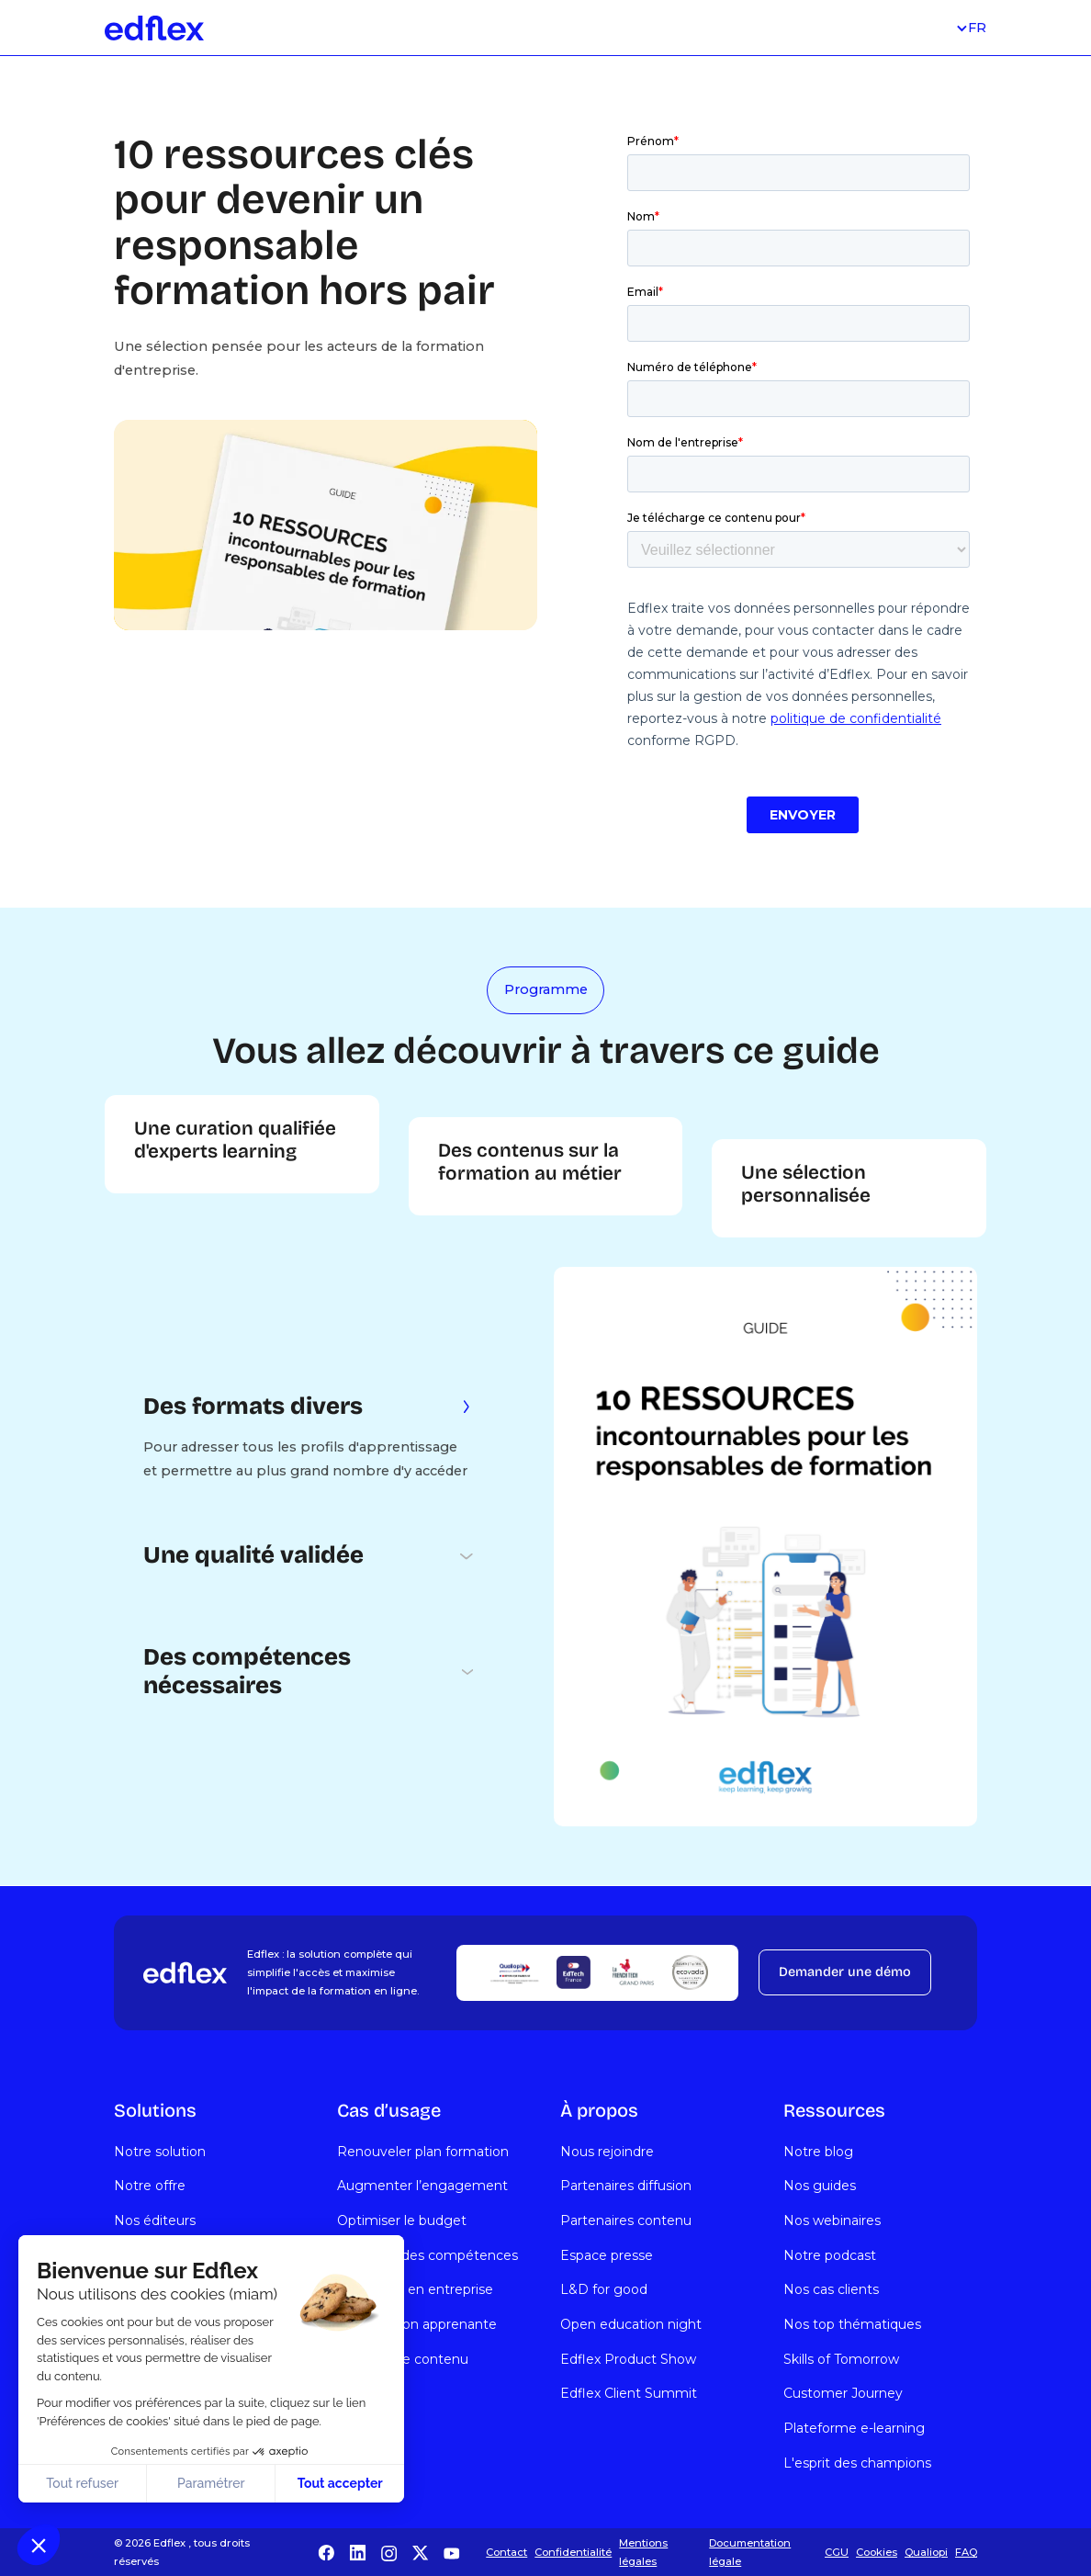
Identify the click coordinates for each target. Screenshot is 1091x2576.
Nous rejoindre (607, 2151)
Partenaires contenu (626, 2220)
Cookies (876, 2552)
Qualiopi (926, 2552)
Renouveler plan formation (423, 2151)
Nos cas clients (831, 2289)
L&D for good (603, 2289)
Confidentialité (573, 2552)
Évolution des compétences (427, 2255)
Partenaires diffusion (626, 2185)
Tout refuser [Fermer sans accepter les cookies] (82, 2483)
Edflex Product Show (628, 2359)
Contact (506, 2552)
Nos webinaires (832, 2220)
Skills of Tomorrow (841, 2359)
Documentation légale (750, 2552)
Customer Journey (843, 2393)
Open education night (631, 2324)
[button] (39, 2545)
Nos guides (819, 2185)
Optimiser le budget (402, 2220)
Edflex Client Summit (628, 2393)
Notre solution (160, 2151)
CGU (837, 2552)
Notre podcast (829, 2255)
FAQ (966, 2552)
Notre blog (818, 2151)
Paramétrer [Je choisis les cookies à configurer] (211, 2483)
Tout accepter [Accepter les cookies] (340, 2483)
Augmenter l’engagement (422, 2185)
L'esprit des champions (857, 2463)
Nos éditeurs (155, 2220)
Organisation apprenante (417, 2324)
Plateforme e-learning (854, 2428)
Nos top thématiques (852, 2324)
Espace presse (606, 2255)
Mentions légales (643, 2552)
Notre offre (150, 2185)
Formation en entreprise (415, 2289)
